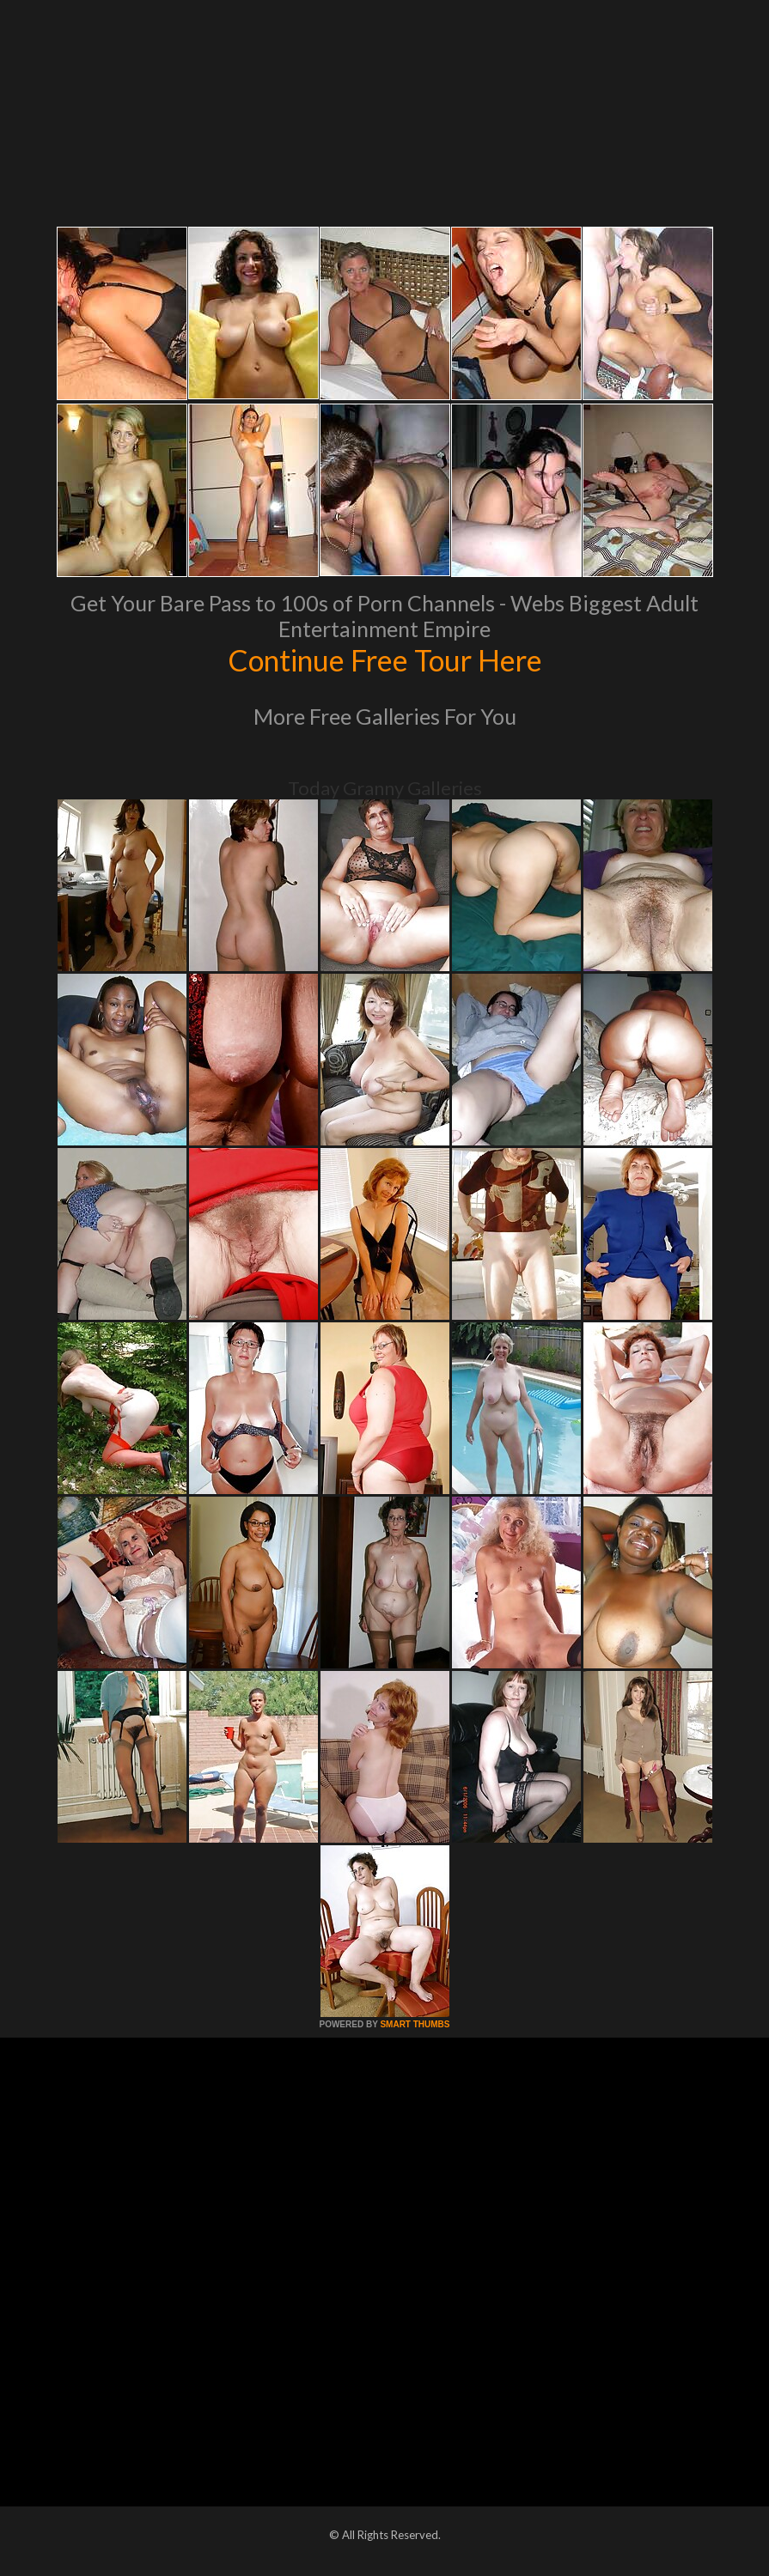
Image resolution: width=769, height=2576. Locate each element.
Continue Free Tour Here (385, 659)
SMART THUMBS (414, 2024)
